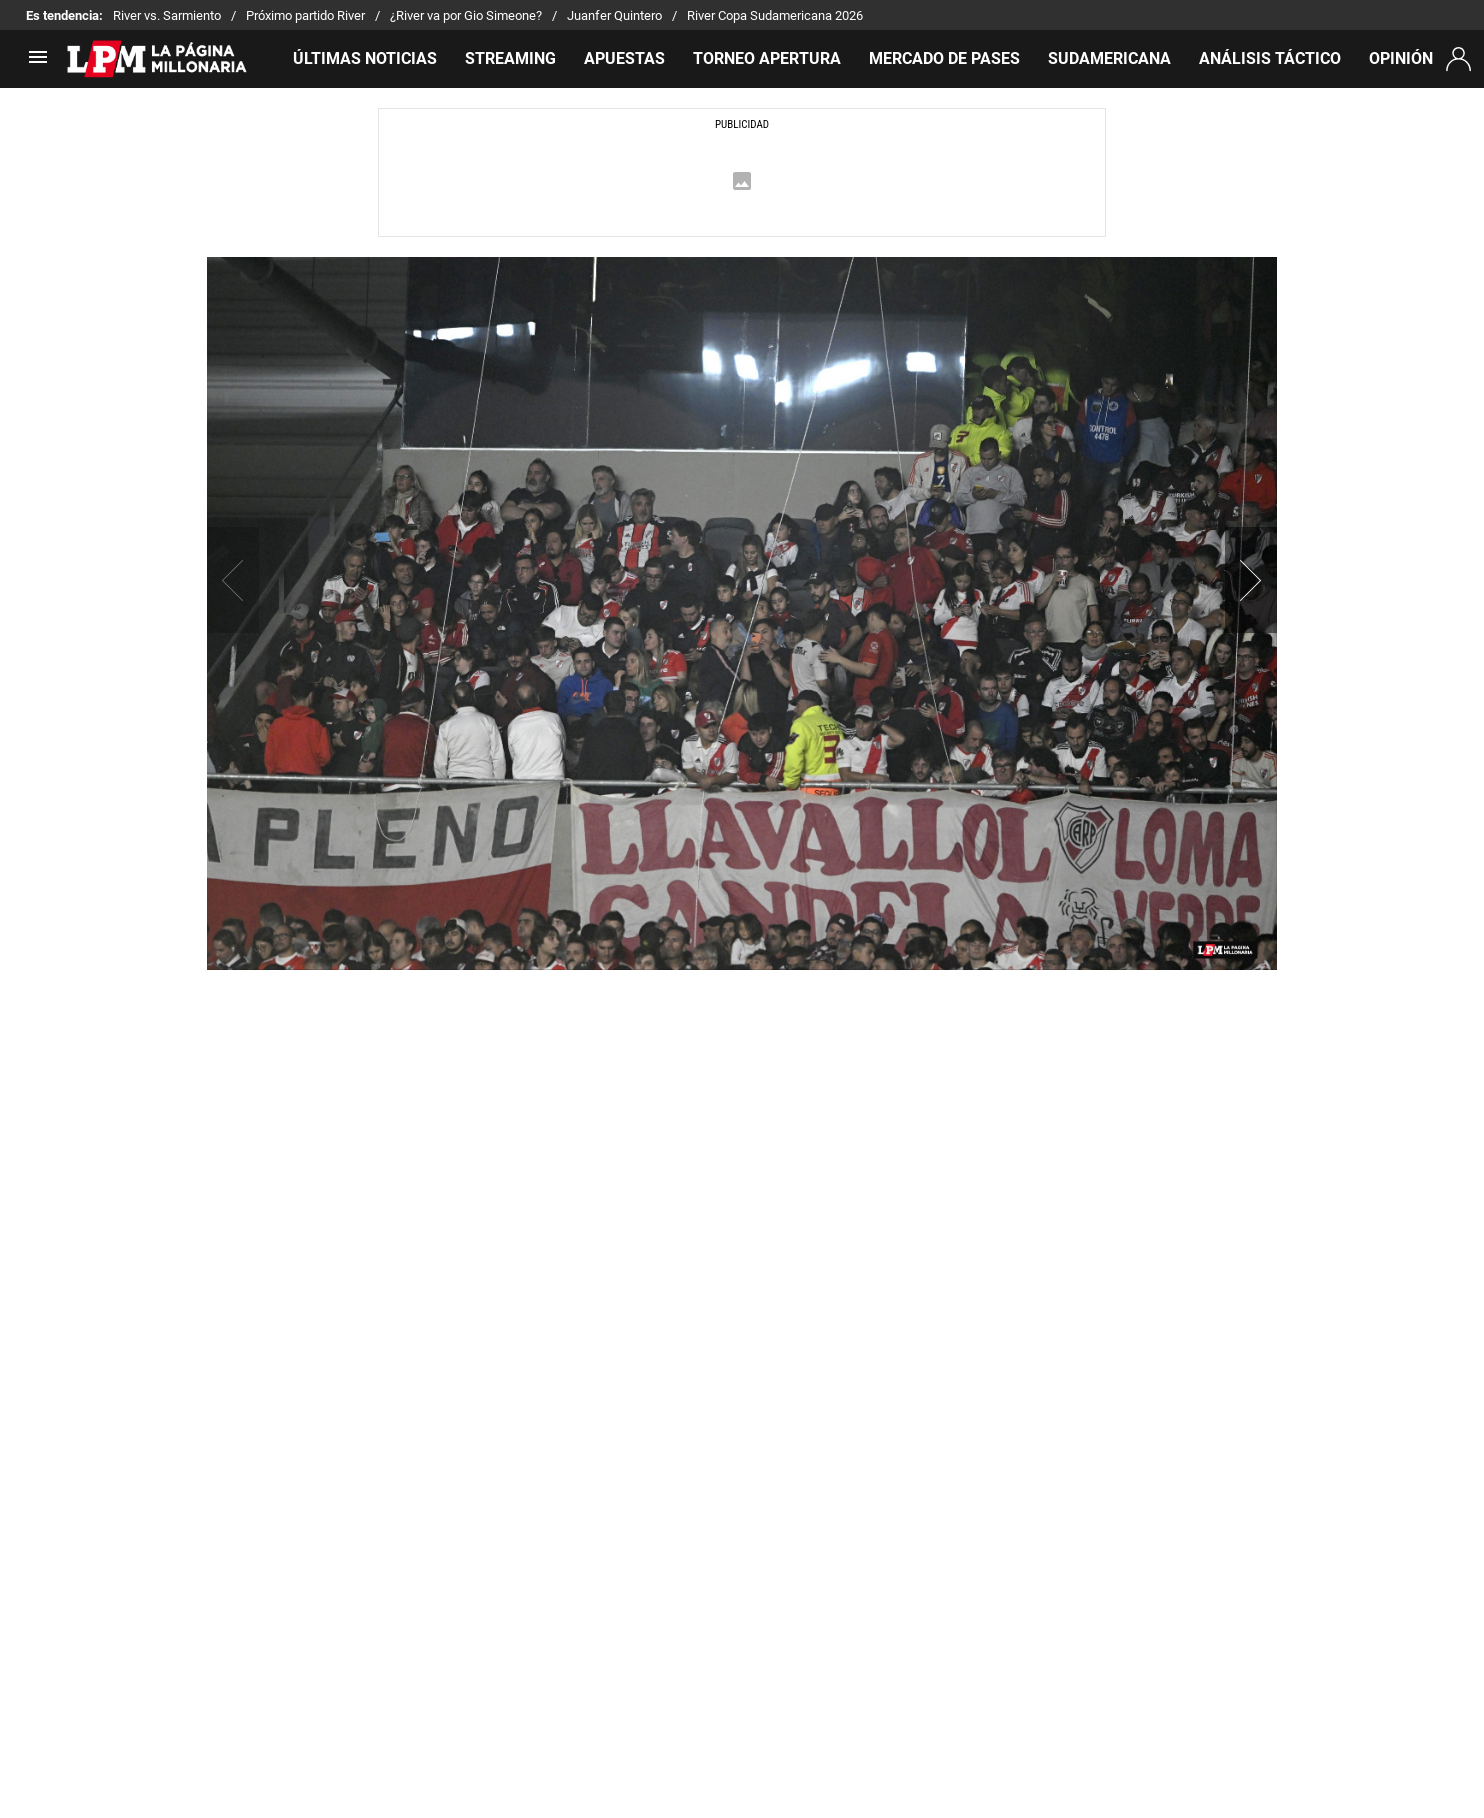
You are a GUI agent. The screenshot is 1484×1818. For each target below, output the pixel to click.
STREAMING (510, 58)
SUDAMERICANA (1109, 58)
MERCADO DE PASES (944, 58)
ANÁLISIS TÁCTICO (1270, 58)
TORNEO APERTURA (767, 58)
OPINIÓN (1401, 58)
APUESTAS (624, 58)
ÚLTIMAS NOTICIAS (365, 58)
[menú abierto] (38, 63)
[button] (1251, 580)
